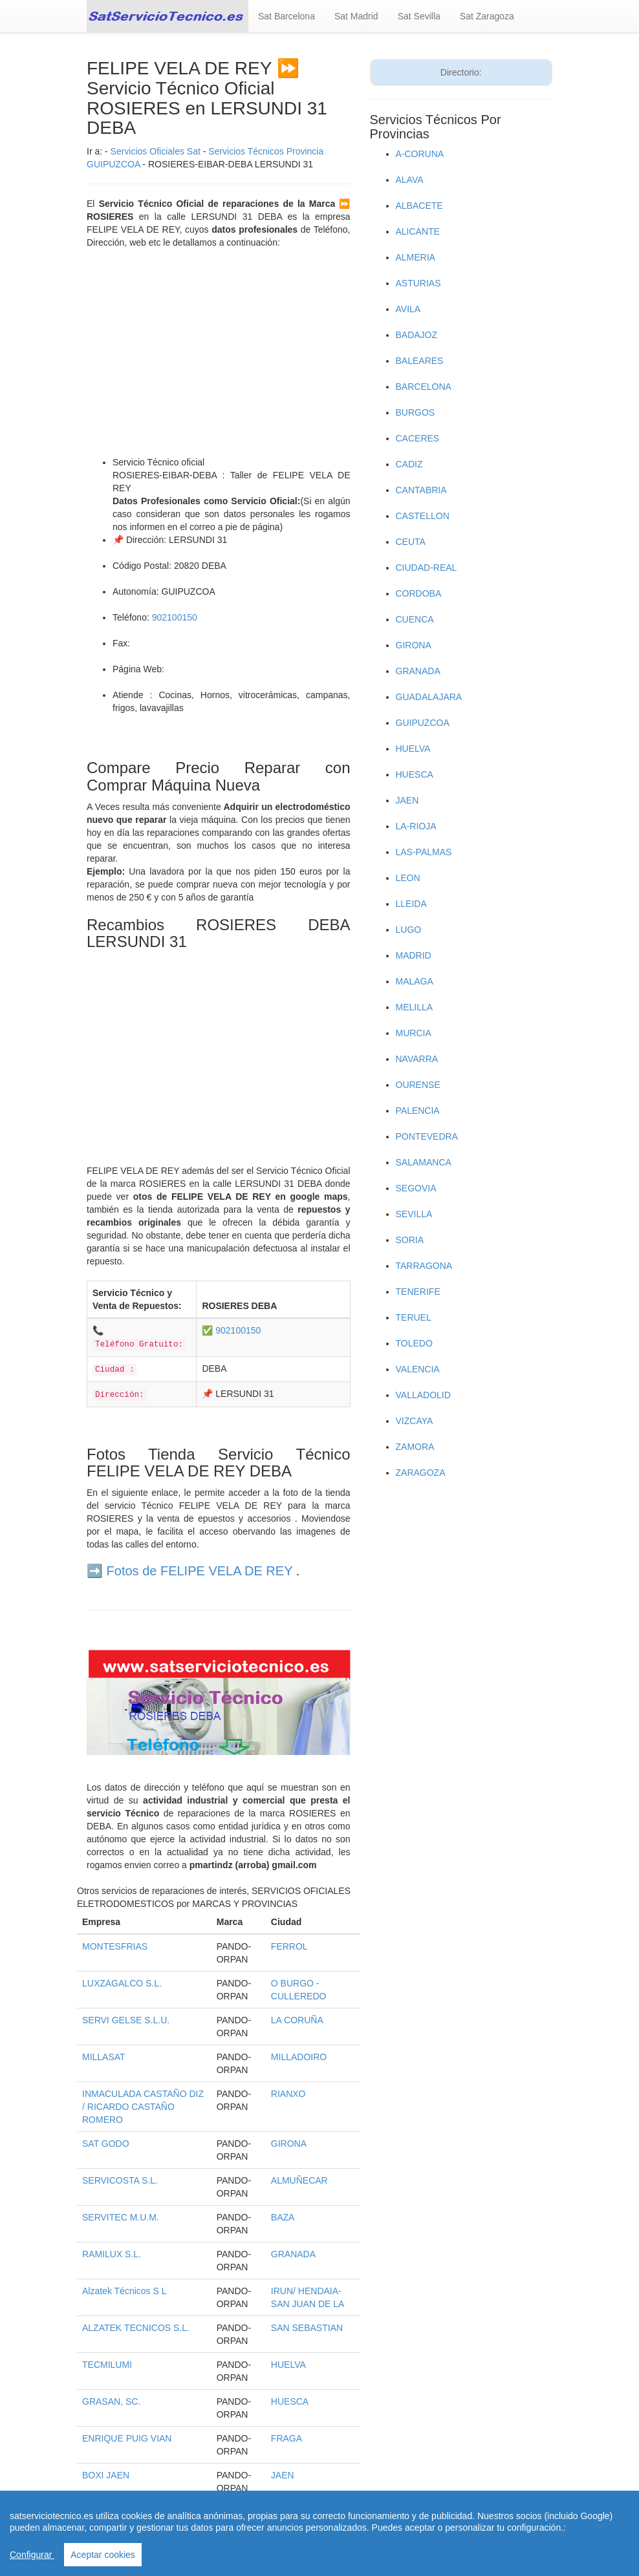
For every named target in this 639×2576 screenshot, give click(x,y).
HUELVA (288, 2364)
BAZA (283, 2217)
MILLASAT (103, 2057)
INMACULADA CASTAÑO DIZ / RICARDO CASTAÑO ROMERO (143, 2107)
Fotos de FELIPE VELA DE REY (200, 1571)
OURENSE (418, 1085)
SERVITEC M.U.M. (120, 2217)
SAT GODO (105, 2143)
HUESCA (290, 2401)
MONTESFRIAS (114, 1946)
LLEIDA (411, 904)
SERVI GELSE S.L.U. (125, 2020)
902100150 (174, 617)
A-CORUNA (420, 154)
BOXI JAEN (105, 2475)
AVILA (408, 309)
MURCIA (413, 1033)
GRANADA (293, 2254)
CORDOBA (419, 593)
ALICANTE (418, 231)
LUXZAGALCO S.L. (122, 1983)
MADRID (413, 955)
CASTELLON (422, 516)
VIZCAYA (414, 1421)
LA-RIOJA (416, 826)
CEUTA (411, 542)
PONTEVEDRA (427, 1136)
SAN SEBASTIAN (307, 2328)
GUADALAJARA (429, 697)
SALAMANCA (423, 1162)
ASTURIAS (418, 283)
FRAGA (286, 2438)
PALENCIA (418, 1110)
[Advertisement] (219, 352)
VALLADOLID (423, 1395)
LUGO (409, 929)
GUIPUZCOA (422, 723)
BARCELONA (423, 386)
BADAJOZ (417, 335)
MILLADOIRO (299, 2057)
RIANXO (288, 2094)
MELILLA (414, 1007)
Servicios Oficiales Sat (155, 151)
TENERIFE (418, 1291)
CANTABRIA (421, 490)
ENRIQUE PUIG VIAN (126, 2438)
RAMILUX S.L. (111, 2254)
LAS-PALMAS (424, 852)
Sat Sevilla (419, 16)
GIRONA (289, 2143)
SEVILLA (414, 1214)
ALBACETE (419, 205)
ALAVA (410, 180)
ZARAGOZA (421, 1472)
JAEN (282, 2475)
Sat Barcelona (286, 16)
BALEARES (420, 361)
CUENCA (415, 619)
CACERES (418, 438)
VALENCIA (418, 1369)
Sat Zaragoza (487, 16)
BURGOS (415, 412)
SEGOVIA (416, 1188)
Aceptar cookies (102, 2554)
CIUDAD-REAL (426, 567)
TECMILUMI (107, 2364)
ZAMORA (415, 1447)
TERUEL (413, 1317)
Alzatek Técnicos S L (124, 2291)
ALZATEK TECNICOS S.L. (136, 2328)
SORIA (410, 1240)
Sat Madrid (356, 16)
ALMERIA (415, 257)
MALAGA (414, 981)
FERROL (289, 1946)
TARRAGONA (424, 1266)
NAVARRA (417, 1059)
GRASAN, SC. (111, 2401)
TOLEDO (414, 1343)
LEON (408, 878)
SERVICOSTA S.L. (120, 2180)
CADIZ (409, 464)
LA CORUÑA (297, 2020)
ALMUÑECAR (299, 2180)
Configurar (32, 2554)
